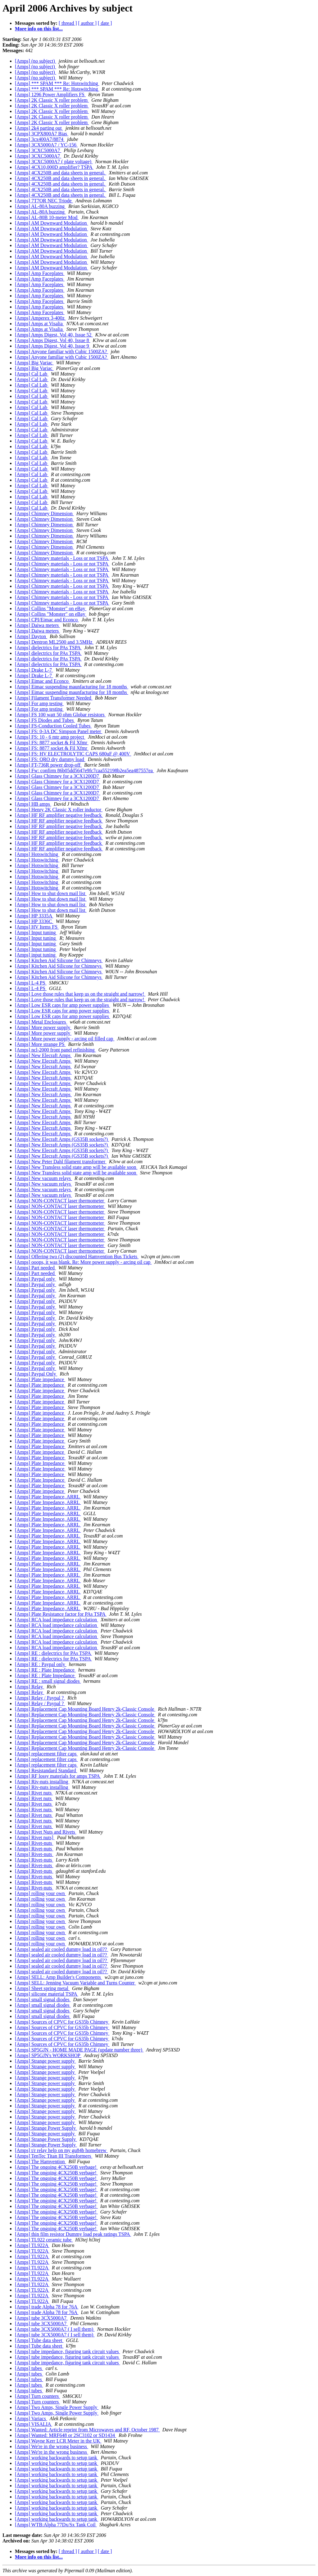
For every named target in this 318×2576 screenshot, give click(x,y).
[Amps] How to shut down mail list (51, 893)
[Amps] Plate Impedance (40, 1446)
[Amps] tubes (29, 2368)
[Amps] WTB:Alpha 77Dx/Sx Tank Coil (56, 2524)
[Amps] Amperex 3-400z (40, 318)
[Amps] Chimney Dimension (44, 513)
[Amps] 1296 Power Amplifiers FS (50, 94)
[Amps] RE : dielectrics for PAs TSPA (53, 1653)
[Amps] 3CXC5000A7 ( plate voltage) (54, 161)
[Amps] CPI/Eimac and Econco (47, 619)
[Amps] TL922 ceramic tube (44, 2239)
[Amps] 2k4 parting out (39, 128)
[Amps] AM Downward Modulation (51, 223)
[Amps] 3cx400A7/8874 (40, 139)
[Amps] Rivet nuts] (35, 1837)
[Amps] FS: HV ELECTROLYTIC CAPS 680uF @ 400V (73, 753)
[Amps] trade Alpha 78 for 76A (46, 2306)
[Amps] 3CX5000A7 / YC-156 (46, 144)
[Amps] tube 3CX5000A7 (41, 2318)
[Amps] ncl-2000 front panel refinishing (55, 1049)
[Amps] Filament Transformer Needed (54, 697)
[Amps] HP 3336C (34, 921)
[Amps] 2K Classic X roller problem (52, 100)
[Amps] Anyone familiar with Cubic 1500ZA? (61, 351)
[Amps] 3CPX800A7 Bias (41, 133)
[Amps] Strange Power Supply (46, 2128)
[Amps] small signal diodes (43, 1999)
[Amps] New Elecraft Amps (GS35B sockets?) (62, 1139)
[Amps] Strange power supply (45, 2061)
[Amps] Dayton (31, 636)
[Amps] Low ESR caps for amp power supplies (62, 1005)
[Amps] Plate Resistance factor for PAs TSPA (61, 1614)
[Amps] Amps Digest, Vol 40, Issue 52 (54, 334)
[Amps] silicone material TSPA (46, 1994)
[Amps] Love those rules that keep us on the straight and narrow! (80, 994)
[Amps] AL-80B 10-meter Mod (47, 217)
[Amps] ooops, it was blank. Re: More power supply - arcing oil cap (83, 1262)
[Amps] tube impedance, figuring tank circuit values (67, 2351)
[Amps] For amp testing (39, 703)
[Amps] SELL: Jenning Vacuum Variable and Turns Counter (75, 1982)
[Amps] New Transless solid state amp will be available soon (76, 1167)
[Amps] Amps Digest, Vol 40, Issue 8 (52, 340)
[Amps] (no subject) (35, 61)
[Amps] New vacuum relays (43, 1178)
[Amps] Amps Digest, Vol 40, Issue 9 (52, 346)
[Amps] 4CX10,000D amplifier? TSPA (54, 167)
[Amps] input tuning (36, 954)
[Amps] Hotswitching (37, 854)
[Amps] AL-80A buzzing (40, 206)
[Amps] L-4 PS (31, 982)
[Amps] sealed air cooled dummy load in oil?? (61, 1949)
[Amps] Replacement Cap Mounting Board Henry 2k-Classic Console (85, 1709)
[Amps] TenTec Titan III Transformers (53, 2156)
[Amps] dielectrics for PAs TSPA (48, 647)
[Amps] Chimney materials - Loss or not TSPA (62, 558)
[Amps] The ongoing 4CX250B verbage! (56, 2167)
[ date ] (105, 23)
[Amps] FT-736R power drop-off (48, 765)
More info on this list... (39, 28)
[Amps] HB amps (33, 804)
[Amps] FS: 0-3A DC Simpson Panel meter (58, 731)
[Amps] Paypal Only (36, 1373)
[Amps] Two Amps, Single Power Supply (56, 2407)
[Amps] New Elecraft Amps (43, 1055)
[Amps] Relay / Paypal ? (40, 1697)
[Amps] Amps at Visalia (39, 323)
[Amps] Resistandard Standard (46, 1770)
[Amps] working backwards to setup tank (56, 2457)
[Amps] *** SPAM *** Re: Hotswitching (57, 83)
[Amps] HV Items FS (37, 927)
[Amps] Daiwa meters (37, 625)
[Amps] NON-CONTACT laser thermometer (60, 1200)
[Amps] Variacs (31, 2418)
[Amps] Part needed (35, 1267)
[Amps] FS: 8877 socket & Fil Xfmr (52, 742)
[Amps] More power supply (43, 1027)
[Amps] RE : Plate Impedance (45, 1670)
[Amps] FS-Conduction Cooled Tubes (53, 725)
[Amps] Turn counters (37, 2396)
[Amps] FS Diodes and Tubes (45, 720)
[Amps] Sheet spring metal (42, 1988)
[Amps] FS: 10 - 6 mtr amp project (50, 737)
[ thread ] (68, 23)
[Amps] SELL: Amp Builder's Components (58, 1977)
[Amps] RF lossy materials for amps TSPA (58, 1776)
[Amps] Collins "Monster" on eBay (50, 608)
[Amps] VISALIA (33, 2424)
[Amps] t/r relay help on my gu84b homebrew (61, 2150)
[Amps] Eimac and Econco (42, 681)
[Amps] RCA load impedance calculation (56, 1619)
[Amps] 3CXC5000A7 (38, 150)
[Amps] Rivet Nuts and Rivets (45, 1832)
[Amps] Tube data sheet (39, 2340)
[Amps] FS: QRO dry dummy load (50, 759)
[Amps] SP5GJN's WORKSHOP (48, 2055)
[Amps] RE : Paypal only (40, 1664)
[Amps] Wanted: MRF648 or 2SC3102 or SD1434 (65, 2435)
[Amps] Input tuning (36, 932)
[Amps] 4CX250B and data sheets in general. (60, 172)
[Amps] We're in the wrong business (51, 2446)
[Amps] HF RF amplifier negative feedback (59, 815)
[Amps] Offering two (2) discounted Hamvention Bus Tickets (77, 1256)
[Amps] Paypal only (35, 1278)
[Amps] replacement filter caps (46, 1753)
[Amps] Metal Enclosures (41, 1022)
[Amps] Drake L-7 (34, 670)
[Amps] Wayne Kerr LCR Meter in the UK (58, 2440)
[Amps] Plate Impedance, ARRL (48, 1496)
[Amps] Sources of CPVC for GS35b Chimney (62, 2021)
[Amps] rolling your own (40, 1893)
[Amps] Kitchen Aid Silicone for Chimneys (59, 960)
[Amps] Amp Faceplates (40, 273)
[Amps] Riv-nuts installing (42, 1781)
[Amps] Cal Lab (31, 373)
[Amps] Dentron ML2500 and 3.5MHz (54, 642)
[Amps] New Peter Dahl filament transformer (61, 1161)
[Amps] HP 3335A (34, 915)
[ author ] (87, 23)
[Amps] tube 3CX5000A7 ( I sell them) (54, 2329)
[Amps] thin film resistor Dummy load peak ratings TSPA (73, 2234)
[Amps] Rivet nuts (34, 1792)
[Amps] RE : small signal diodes (48, 1681)
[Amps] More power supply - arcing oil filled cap (64, 1038)
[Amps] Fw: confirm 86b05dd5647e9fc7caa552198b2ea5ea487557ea (84, 770)
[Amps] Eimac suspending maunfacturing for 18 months (71, 686)
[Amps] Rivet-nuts (34, 1843)
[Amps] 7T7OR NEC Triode (44, 200)
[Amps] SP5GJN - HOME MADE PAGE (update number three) (79, 2049)
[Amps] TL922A (32, 2245)
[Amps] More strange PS (40, 1044)
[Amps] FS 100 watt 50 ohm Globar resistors (60, 714)
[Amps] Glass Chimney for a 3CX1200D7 (57, 776)
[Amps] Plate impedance (40, 1379)
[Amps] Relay (29, 1686)
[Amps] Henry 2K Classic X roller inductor (58, 809)
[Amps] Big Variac (34, 362)
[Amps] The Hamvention (40, 2161)
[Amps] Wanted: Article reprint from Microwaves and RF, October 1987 (87, 2429)
